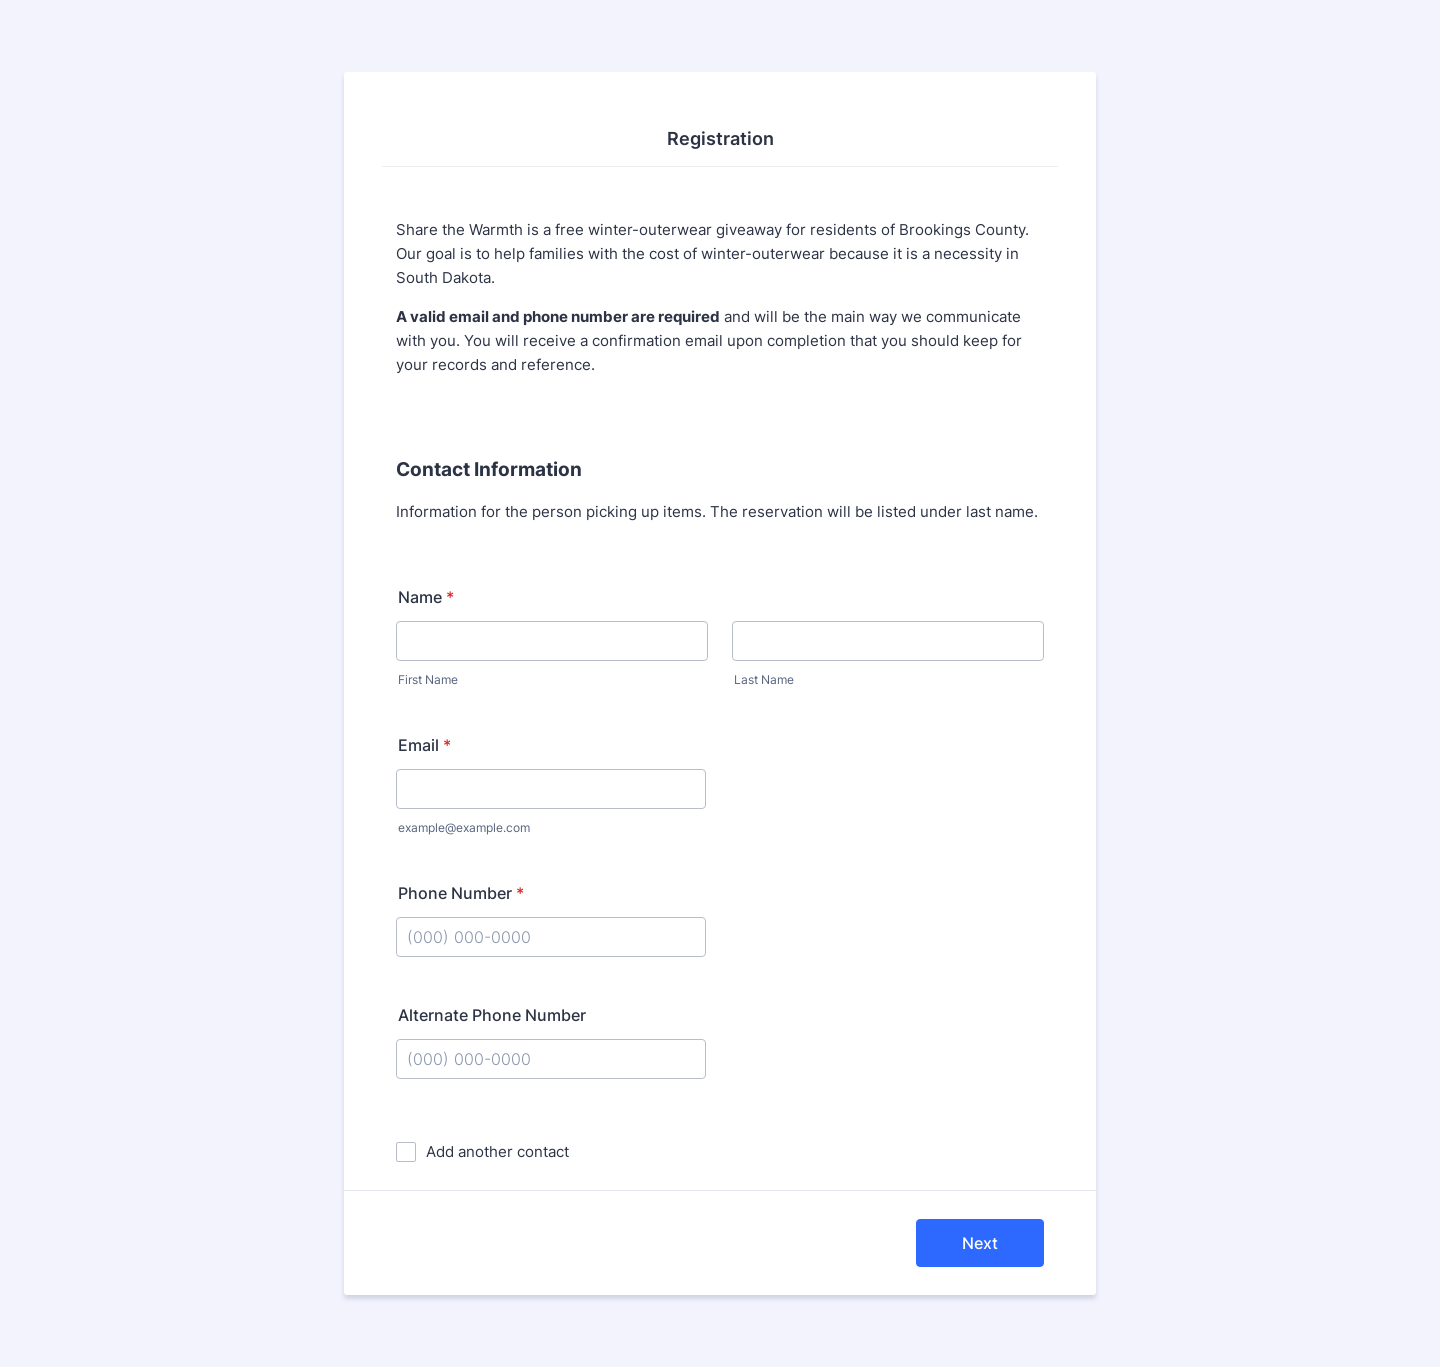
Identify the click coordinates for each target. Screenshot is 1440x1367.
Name (426, 597)
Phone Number (461, 893)
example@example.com (464, 827)
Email (424, 745)
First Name (428, 679)
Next (980, 1243)
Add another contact (497, 1151)
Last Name (764, 679)
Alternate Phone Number (492, 1015)
